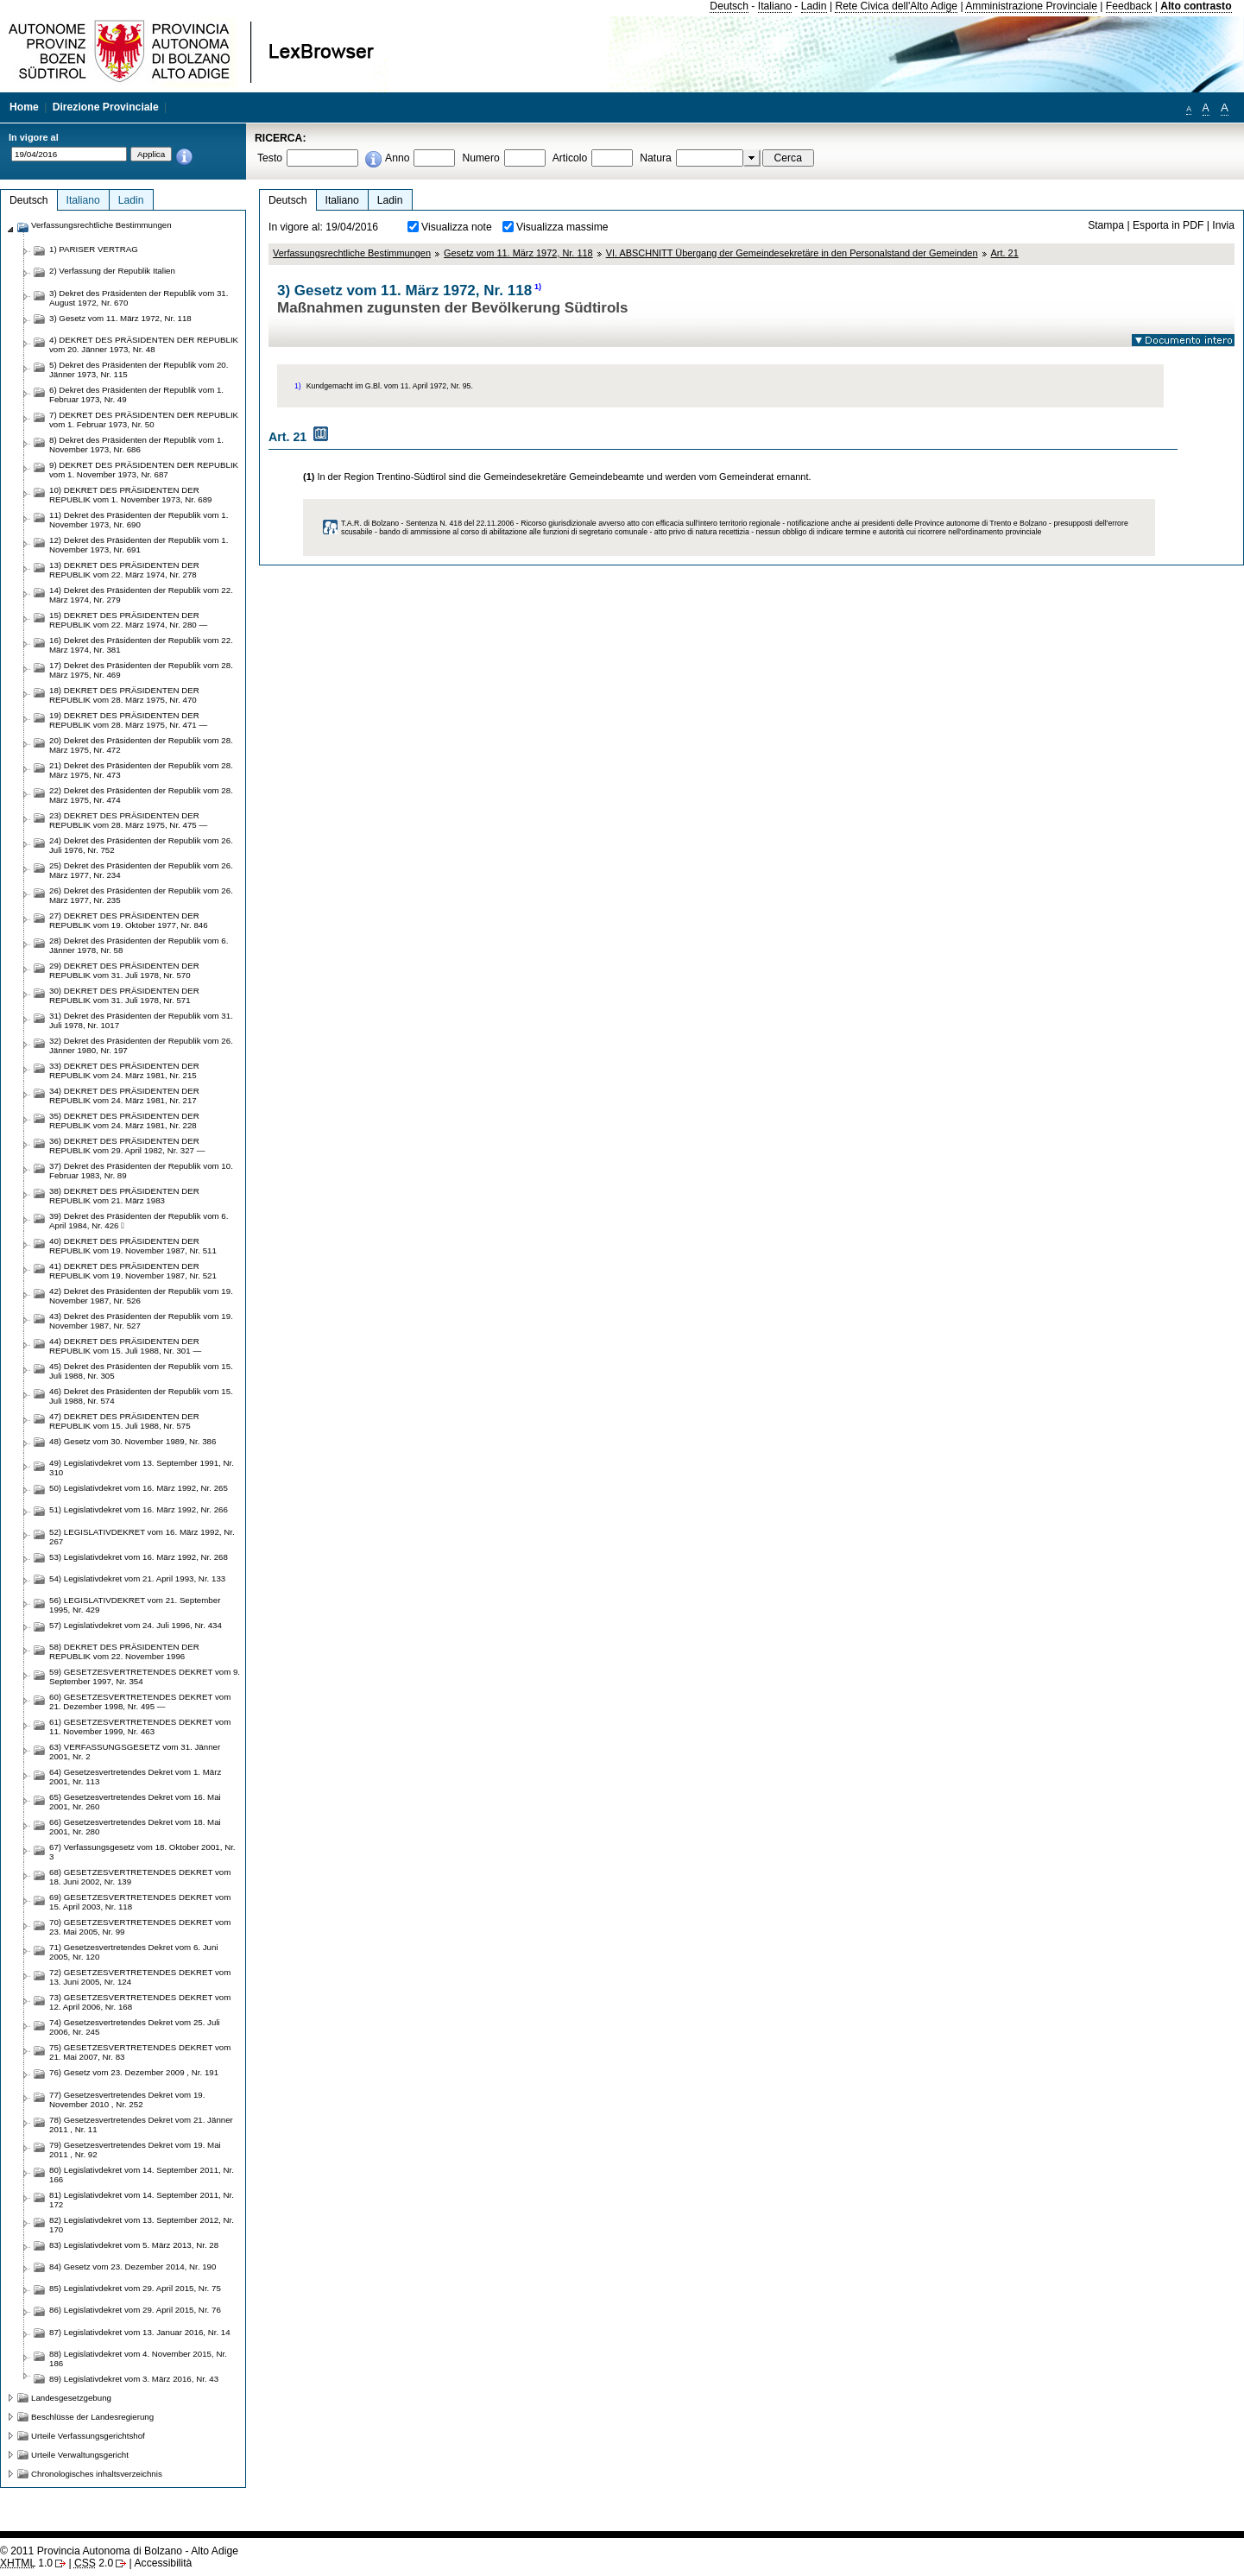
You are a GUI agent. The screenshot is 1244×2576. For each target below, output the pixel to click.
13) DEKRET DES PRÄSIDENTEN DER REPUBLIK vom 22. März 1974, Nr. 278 (124, 569)
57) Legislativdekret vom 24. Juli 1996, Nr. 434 (135, 1625)
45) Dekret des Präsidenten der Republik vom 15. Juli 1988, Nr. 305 (141, 1370)
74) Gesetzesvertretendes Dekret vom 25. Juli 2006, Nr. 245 (134, 2026)
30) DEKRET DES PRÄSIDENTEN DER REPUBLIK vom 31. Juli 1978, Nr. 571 (124, 995)
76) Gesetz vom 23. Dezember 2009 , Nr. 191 (133, 2072)
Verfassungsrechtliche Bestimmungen (352, 253)
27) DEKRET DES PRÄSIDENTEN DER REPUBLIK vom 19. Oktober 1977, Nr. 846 (128, 920)
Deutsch (729, 6)
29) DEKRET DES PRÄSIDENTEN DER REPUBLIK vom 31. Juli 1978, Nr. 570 (124, 970)
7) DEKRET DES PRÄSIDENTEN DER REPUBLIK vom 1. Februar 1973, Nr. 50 (143, 419)
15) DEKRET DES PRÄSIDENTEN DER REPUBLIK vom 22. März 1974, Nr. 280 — (128, 619)
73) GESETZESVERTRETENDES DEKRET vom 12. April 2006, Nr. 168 (139, 2001)
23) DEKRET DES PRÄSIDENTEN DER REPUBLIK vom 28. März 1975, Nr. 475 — (128, 820)
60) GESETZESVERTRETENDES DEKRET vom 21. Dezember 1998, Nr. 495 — (139, 1701)
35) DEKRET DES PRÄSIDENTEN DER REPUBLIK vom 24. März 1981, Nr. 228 (124, 1120)
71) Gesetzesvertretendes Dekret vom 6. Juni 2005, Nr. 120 (133, 1951)
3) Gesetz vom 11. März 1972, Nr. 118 (120, 318)
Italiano (775, 6)
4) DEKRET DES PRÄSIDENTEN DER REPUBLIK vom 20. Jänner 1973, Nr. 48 (143, 344)
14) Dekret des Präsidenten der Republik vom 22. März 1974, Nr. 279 (141, 594)
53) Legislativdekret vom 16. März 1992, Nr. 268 (138, 1557)
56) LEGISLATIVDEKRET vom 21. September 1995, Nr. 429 (134, 1604)
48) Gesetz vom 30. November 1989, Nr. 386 (132, 1441)
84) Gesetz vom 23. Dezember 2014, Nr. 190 (132, 2266)
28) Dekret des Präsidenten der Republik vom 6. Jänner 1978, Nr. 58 (138, 945)
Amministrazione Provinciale (1031, 6)
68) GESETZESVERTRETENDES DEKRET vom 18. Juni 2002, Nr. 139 (139, 1876)
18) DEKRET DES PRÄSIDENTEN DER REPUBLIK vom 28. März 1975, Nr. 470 (124, 694)
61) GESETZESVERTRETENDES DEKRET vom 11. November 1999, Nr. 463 (139, 1726)
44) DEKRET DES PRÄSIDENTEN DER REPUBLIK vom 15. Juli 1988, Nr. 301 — (125, 1345)
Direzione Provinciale (106, 107)
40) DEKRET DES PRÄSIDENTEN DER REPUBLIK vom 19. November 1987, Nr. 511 (133, 1245)
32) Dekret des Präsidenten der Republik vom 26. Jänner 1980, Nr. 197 (141, 1045)
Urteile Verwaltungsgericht (80, 2454)
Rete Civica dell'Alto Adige (896, 6)
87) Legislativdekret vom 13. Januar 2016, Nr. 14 (139, 2332)
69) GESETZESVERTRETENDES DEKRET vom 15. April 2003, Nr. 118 (139, 1901)
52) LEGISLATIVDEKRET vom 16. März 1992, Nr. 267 (142, 1536)
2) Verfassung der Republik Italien (112, 270)
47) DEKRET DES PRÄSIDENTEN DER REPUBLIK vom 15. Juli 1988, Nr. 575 (124, 1420)
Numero (480, 158)
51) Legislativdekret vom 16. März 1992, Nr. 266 (138, 1509)
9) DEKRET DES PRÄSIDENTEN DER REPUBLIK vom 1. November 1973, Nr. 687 (143, 469)
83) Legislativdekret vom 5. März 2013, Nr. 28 (133, 2245)
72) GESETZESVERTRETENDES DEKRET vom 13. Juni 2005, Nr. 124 (139, 1976)
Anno (397, 158)
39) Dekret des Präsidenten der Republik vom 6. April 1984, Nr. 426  (138, 1220)
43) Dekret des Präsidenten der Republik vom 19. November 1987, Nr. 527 (141, 1320)
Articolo (570, 158)
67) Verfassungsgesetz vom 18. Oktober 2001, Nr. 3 (142, 1851)
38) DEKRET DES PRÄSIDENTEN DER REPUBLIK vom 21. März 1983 (124, 1195)
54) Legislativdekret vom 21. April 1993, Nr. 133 (137, 1578)
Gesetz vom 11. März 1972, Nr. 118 (518, 253)
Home (24, 107)
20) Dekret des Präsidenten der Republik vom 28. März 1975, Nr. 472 (141, 745)
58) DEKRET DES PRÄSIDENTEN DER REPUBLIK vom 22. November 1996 (124, 1651)
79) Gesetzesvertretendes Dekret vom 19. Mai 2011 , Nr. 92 (135, 2149)
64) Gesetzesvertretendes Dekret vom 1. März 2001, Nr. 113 (135, 1776)
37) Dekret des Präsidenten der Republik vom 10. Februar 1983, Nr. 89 (141, 1170)
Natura (656, 158)
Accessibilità (163, 2563)
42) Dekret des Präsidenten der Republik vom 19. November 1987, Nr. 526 (141, 1295)
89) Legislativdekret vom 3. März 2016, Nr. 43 (133, 2378)
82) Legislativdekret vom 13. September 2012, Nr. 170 (141, 2224)
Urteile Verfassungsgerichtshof (88, 2435)
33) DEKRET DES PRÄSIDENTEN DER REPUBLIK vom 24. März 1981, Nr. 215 (124, 1070)
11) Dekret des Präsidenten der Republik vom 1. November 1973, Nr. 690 (138, 519)
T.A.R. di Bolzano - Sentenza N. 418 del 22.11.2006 (427, 523)
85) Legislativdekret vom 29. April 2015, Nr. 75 (135, 2288)
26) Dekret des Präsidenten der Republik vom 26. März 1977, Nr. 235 (141, 895)
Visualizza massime (562, 227)
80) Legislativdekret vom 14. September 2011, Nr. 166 (141, 2174)
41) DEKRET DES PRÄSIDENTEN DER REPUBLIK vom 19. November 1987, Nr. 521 (133, 1270)
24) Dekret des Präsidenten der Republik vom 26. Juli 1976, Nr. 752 (141, 845)
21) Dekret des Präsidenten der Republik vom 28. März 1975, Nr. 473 (141, 770)
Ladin (814, 6)
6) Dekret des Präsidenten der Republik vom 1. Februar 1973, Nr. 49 (136, 394)
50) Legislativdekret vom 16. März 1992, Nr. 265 (138, 1488)
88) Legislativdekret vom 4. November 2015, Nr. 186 (138, 2358)
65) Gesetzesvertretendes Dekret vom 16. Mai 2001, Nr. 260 (135, 1801)
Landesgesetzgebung (71, 2397)
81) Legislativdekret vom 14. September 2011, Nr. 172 (141, 2199)
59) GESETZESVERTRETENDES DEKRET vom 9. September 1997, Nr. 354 (144, 1676)
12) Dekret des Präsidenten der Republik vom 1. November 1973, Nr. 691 (138, 544)
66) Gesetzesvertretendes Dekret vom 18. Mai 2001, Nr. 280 (135, 1826)
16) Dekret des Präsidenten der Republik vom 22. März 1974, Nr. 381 (141, 644)
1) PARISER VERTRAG (93, 249)
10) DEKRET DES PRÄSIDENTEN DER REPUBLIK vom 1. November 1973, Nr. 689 (130, 494)
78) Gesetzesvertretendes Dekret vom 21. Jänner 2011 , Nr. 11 (141, 2124)
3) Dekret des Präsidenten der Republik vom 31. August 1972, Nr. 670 (138, 297)
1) (537, 286)
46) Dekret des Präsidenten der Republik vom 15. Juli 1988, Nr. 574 (141, 1395)
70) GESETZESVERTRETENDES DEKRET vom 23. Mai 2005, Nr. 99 (139, 1926)
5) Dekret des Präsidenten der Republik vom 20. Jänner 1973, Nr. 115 (138, 369)
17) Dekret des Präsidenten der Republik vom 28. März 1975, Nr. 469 (141, 669)
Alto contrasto (1195, 6)
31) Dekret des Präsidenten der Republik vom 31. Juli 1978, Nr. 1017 (141, 1020)
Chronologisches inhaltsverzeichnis (96, 2473)
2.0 (93, 2563)
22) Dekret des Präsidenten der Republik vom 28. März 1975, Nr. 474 (141, 795)
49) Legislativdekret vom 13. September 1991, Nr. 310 (141, 1467)
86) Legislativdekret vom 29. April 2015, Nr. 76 (135, 2309)
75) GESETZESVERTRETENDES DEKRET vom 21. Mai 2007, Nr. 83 (139, 2051)
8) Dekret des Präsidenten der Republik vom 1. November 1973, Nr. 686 (136, 444)
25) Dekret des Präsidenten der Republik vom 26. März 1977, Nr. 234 (141, 870)
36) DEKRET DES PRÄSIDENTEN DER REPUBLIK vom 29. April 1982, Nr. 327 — (127, 1145)
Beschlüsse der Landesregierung (92, 2416)
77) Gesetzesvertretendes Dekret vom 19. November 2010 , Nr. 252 (127, 2099)
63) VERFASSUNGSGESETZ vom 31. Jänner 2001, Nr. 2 (134, 1751)
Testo (269, 158)
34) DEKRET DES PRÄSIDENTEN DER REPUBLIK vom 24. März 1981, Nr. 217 (124, 1095)
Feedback (1129, 6)
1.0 (26, 2563)
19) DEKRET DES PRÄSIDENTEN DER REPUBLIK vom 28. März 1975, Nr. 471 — (128, 719)
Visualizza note (456, 227)
